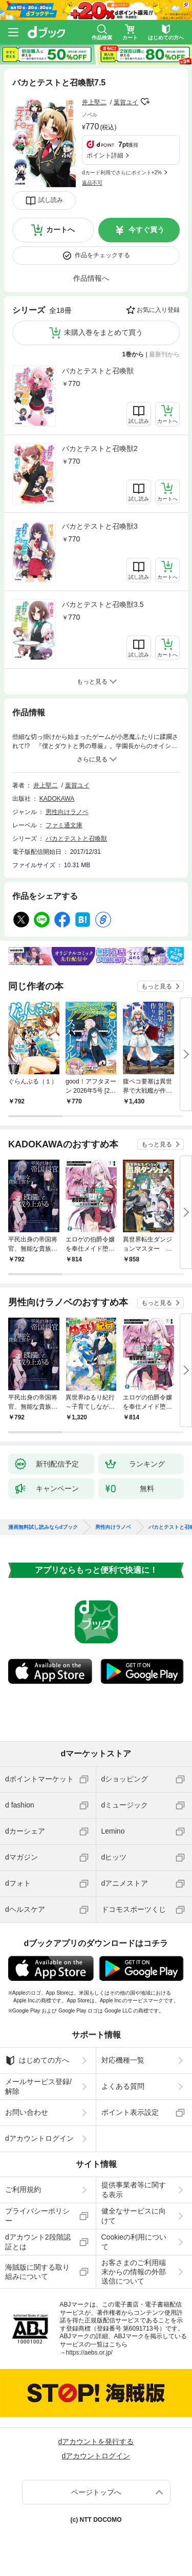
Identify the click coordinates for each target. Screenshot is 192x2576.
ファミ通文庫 (64, 825)
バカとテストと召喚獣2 (100, 448)
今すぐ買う (146, 229)
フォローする (145, 102)
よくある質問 (122, 2086)
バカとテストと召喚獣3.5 (102, 604)
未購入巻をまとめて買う (103, 332)
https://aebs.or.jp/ (89, 2352)
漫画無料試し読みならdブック (43, 1527)
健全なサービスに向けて (133, 2215)
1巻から (133, 354)
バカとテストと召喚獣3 (100, 526)
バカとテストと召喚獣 (98, 371)
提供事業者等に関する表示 (133, 2189)
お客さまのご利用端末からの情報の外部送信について (133, 2271)
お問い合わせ (26, 2112)
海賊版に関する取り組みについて (37, 2271)
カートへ (60, 229)
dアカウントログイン (39, 2138)
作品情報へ (91, 278)
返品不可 (92, 183)
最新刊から (164, 354)
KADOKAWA (56, 798)
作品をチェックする (102, 255)
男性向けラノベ (67, 812)
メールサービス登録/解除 (38, 2086)
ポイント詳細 (105, 155)
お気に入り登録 (158, 309)
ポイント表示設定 (130, 2112)
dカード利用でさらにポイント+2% (122, 172)
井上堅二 (94, 102)
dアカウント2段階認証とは (38, 2241)
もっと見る (156, 986)
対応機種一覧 (122, 2060)
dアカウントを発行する (96, 2441)
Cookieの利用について (134, 2241)
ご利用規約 (23, 2189)
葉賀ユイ (126, 102)
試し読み (50, 200)
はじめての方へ (37, 2060)
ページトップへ (96, 2492)
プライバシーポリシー (37, 2215)
